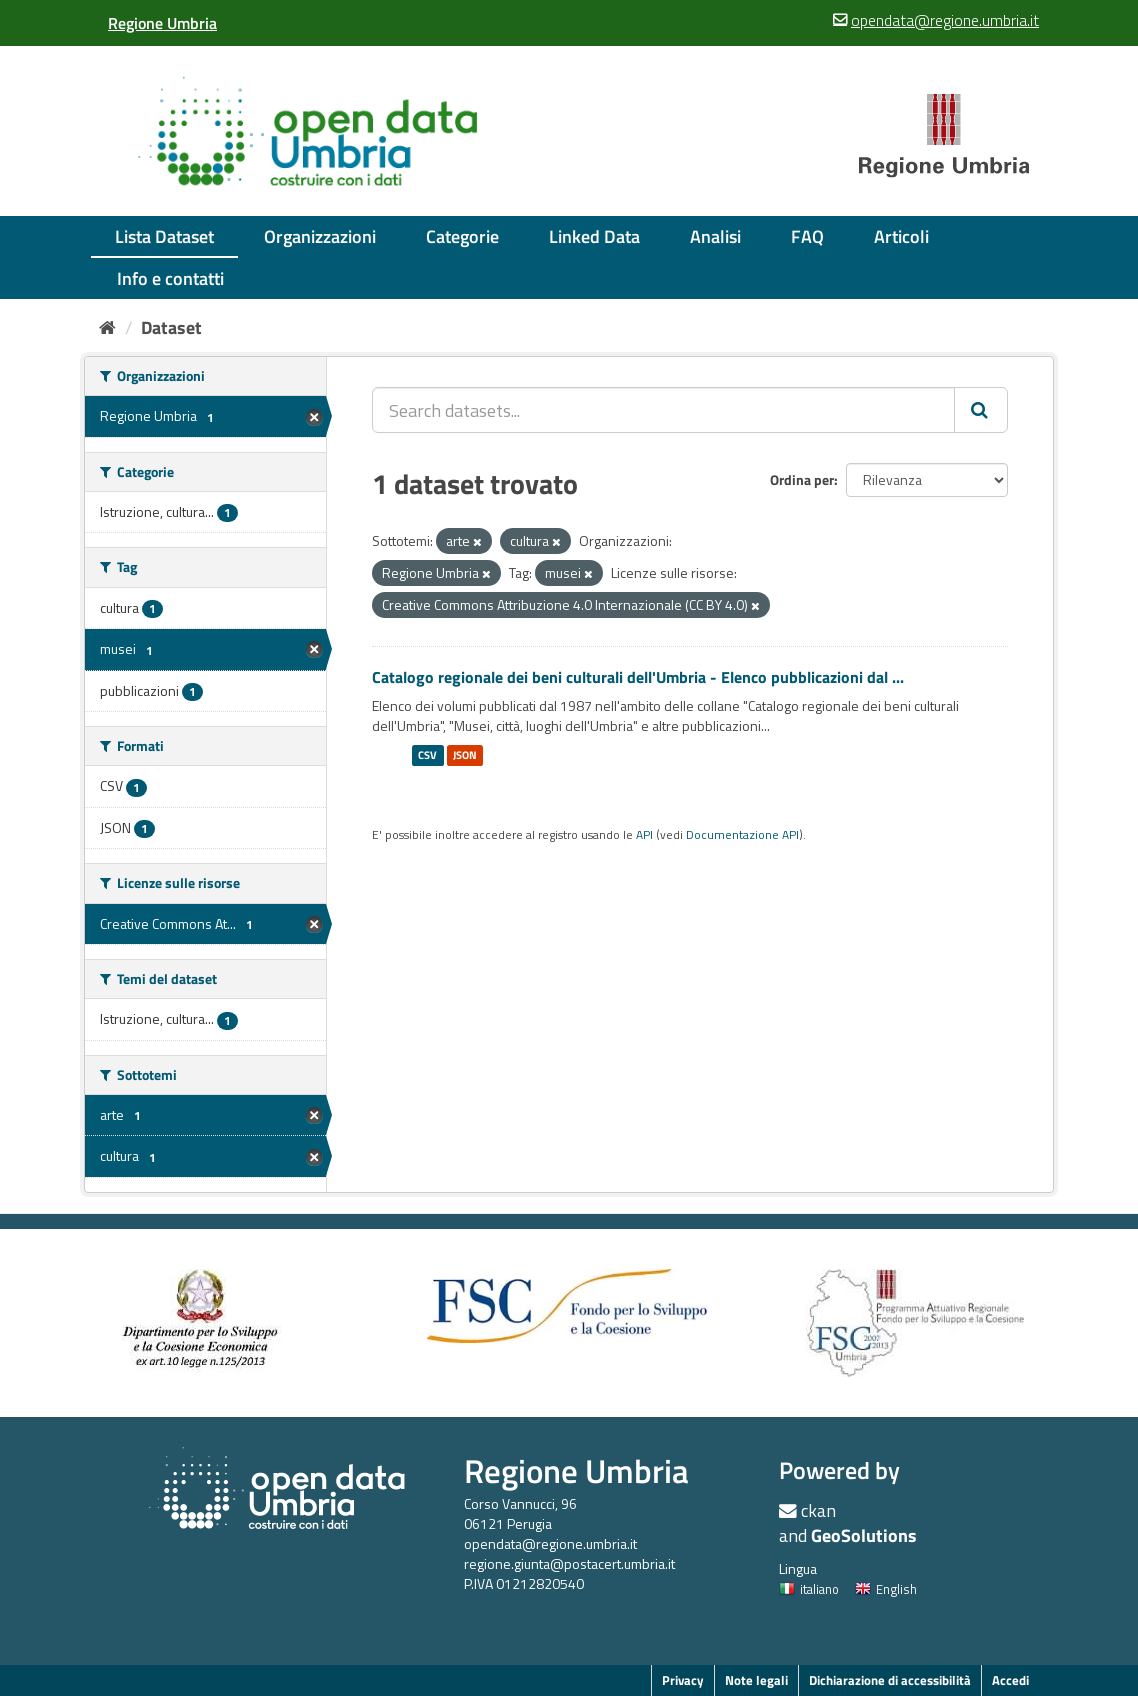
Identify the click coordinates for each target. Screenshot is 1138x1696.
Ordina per (802, 479)
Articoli (901, 236)
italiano (809, 1589)
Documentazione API (742, 835)
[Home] (107, 327)
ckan (818, 1510)
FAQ (807, 236)
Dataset (171, 327)
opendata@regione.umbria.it (550, 1543)
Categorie (462, 236)
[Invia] (981, 410)
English (886, 1589)
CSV (427, 755)
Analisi (715, 236)
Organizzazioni (320, 236)
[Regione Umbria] (162, 23)
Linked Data (594, 236)
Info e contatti (170, 278)
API (644, 835)
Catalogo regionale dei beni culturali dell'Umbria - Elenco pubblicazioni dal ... (638, 677)
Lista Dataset (164, 236)
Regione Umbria (576, 1470)
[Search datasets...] (663, 410)
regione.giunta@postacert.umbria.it (569, 1563)
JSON (465, 755)
